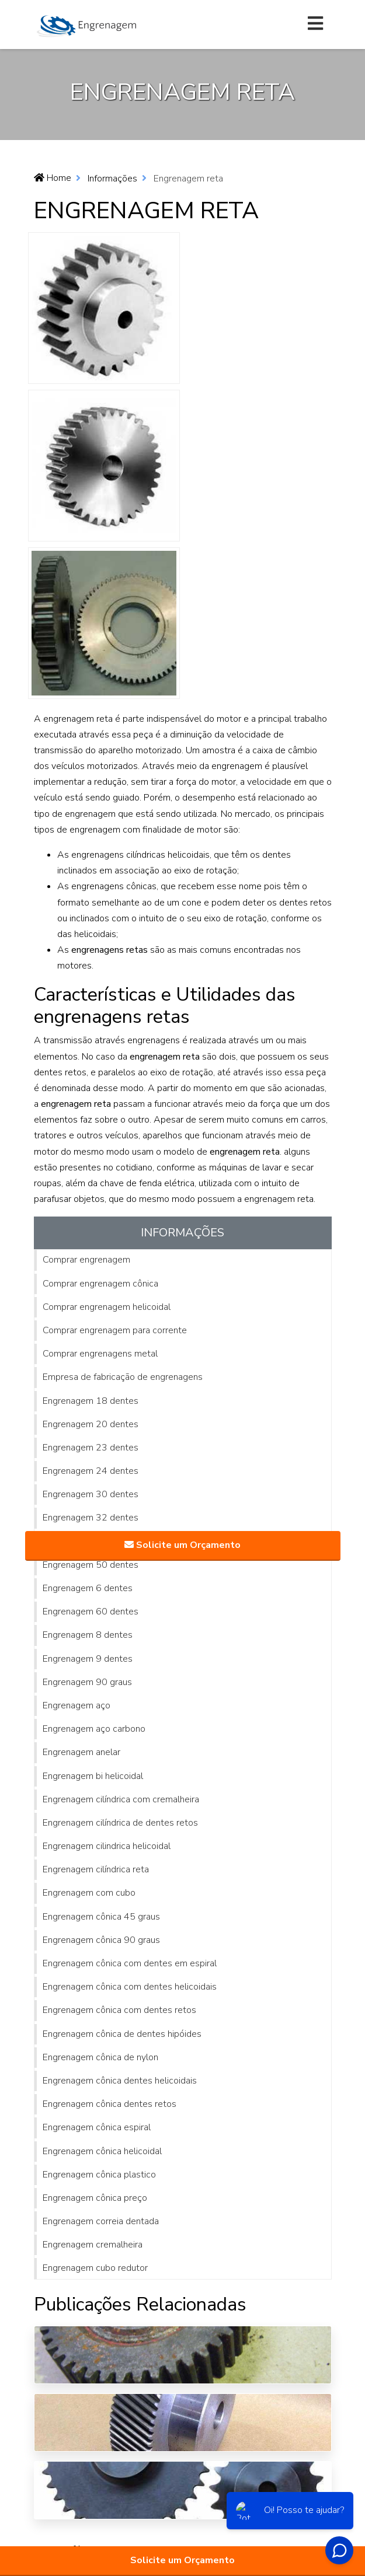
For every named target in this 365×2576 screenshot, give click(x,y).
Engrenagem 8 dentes (88, 1634)
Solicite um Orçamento (182, 2560)
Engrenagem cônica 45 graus (101, 1916)
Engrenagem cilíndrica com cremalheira (121, 1799)
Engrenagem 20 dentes (90, 1424)
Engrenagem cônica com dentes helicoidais (130, 1986)
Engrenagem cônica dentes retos (109, 2104)
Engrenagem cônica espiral (97, 2127)
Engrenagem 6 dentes (88, 1588)
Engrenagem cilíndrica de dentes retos (120, 1822)
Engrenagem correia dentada (101, 2221)
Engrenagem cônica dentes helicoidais (120, 2080)
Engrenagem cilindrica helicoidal (107, 1846)
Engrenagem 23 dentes (90, 1447)
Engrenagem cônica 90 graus (101, 1940)
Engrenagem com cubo (89, 1892)
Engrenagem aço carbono (94, 1728)
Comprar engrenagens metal (100, 1353)
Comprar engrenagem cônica (100, 1283)
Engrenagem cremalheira (92, 2244)
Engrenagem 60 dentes (90, 1611)
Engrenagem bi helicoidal (93, 1776)
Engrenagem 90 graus (87, 1682)
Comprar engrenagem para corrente (115, 1330)
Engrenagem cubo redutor (95, 2268)
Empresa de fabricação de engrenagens (123, 1377)
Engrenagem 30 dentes (90, 1494)
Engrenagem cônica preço (95, 2197)
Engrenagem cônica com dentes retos (119, 2010)
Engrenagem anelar (81, 1752)
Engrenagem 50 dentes (90, 1564)
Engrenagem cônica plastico (99, 2174)
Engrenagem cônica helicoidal (102, 2151)
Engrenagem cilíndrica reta (96, 1869)
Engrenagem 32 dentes (90, 1517)
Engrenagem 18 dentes (90, 1400)
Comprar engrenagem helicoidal (107, 1307)
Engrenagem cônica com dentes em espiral (130, 1963)
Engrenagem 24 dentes (90, 1470)
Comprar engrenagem (86, 1259)
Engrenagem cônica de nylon (100, 2057)
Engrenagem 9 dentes (88, 1658)
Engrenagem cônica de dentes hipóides (122, 2034)
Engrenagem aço (76, 1705)
